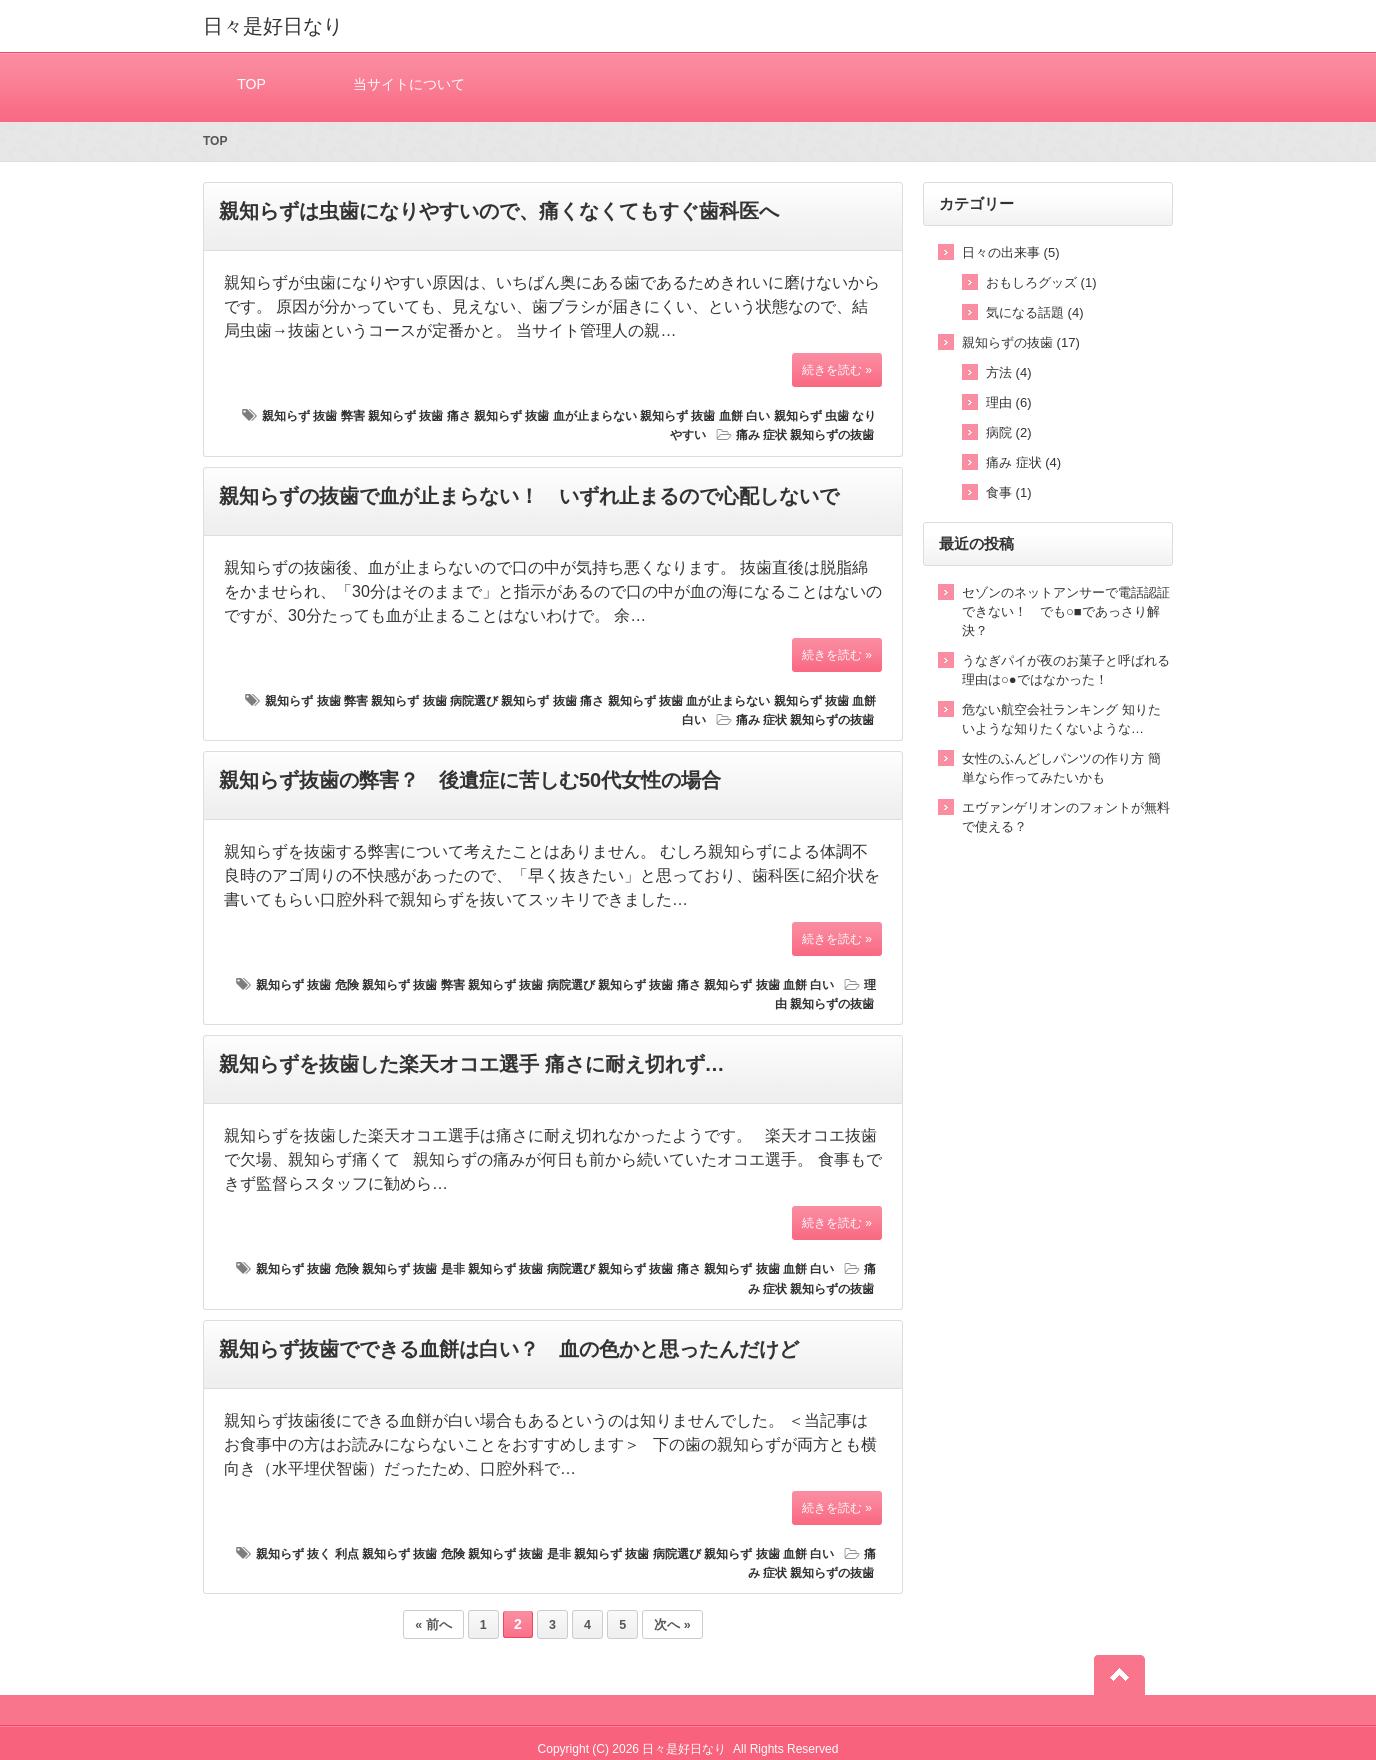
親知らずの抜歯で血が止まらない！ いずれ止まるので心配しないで (529, 496)
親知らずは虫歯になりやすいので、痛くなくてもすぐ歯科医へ (499, 211)
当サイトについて (409, 83)
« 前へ (433, 1625)
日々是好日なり (273, 26)
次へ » (672, 1625)
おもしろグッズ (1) (1041, 282)
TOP (251, 83)
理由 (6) (1009, 402)
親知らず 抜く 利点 (307, 1554)
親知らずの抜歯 (832, 435)
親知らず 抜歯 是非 (413, 1269)
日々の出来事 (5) (1011, 252)
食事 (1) (1009, 492)
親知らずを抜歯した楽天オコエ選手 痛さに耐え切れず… (472, 1064)
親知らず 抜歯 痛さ (419, 416)
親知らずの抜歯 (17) (1021, 342)
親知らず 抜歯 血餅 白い (705, 416)
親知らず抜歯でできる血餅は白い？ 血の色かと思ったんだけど (509, 1349)
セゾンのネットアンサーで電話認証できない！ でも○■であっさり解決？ (1066, 611)
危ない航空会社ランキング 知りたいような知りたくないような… (1061, 719)
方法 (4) (1009, 372)
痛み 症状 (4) (1023, 462)
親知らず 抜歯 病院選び (434, 701)
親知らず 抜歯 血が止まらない (555, 416)
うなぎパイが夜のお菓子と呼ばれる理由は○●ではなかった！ (1066, 670)
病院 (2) (1009, 432)
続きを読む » (837, 370)
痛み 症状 (761, 435)
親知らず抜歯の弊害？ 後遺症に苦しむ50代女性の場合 (470, 780)
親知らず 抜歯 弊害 (313, 416)
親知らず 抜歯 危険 (307, 985)
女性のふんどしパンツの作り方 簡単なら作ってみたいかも (1061, 768)
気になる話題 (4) (1035, 312)
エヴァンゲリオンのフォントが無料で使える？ (1066, 817)
